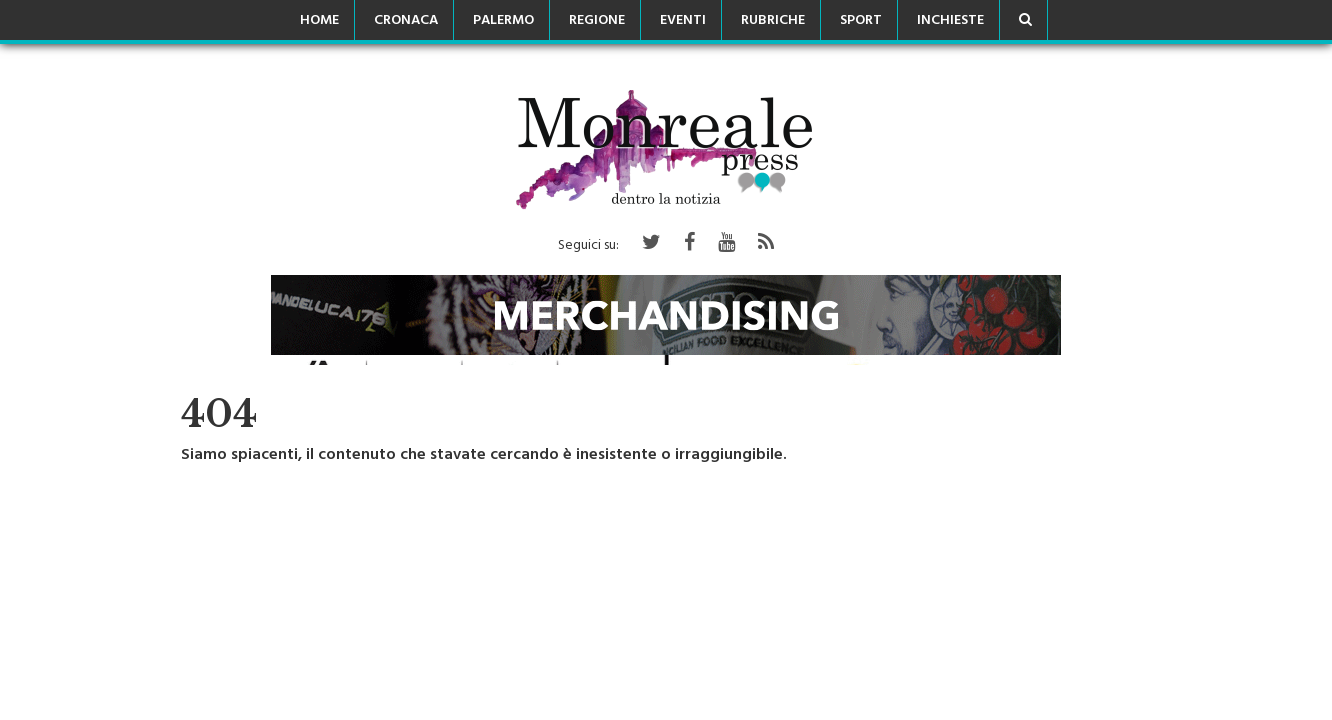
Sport (861, 21)
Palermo (503, 21)
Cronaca (406, 21)
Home (319, 21)
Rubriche (773, 21)
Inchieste (950, 21)
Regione (597, 21)
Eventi (683, 21)
